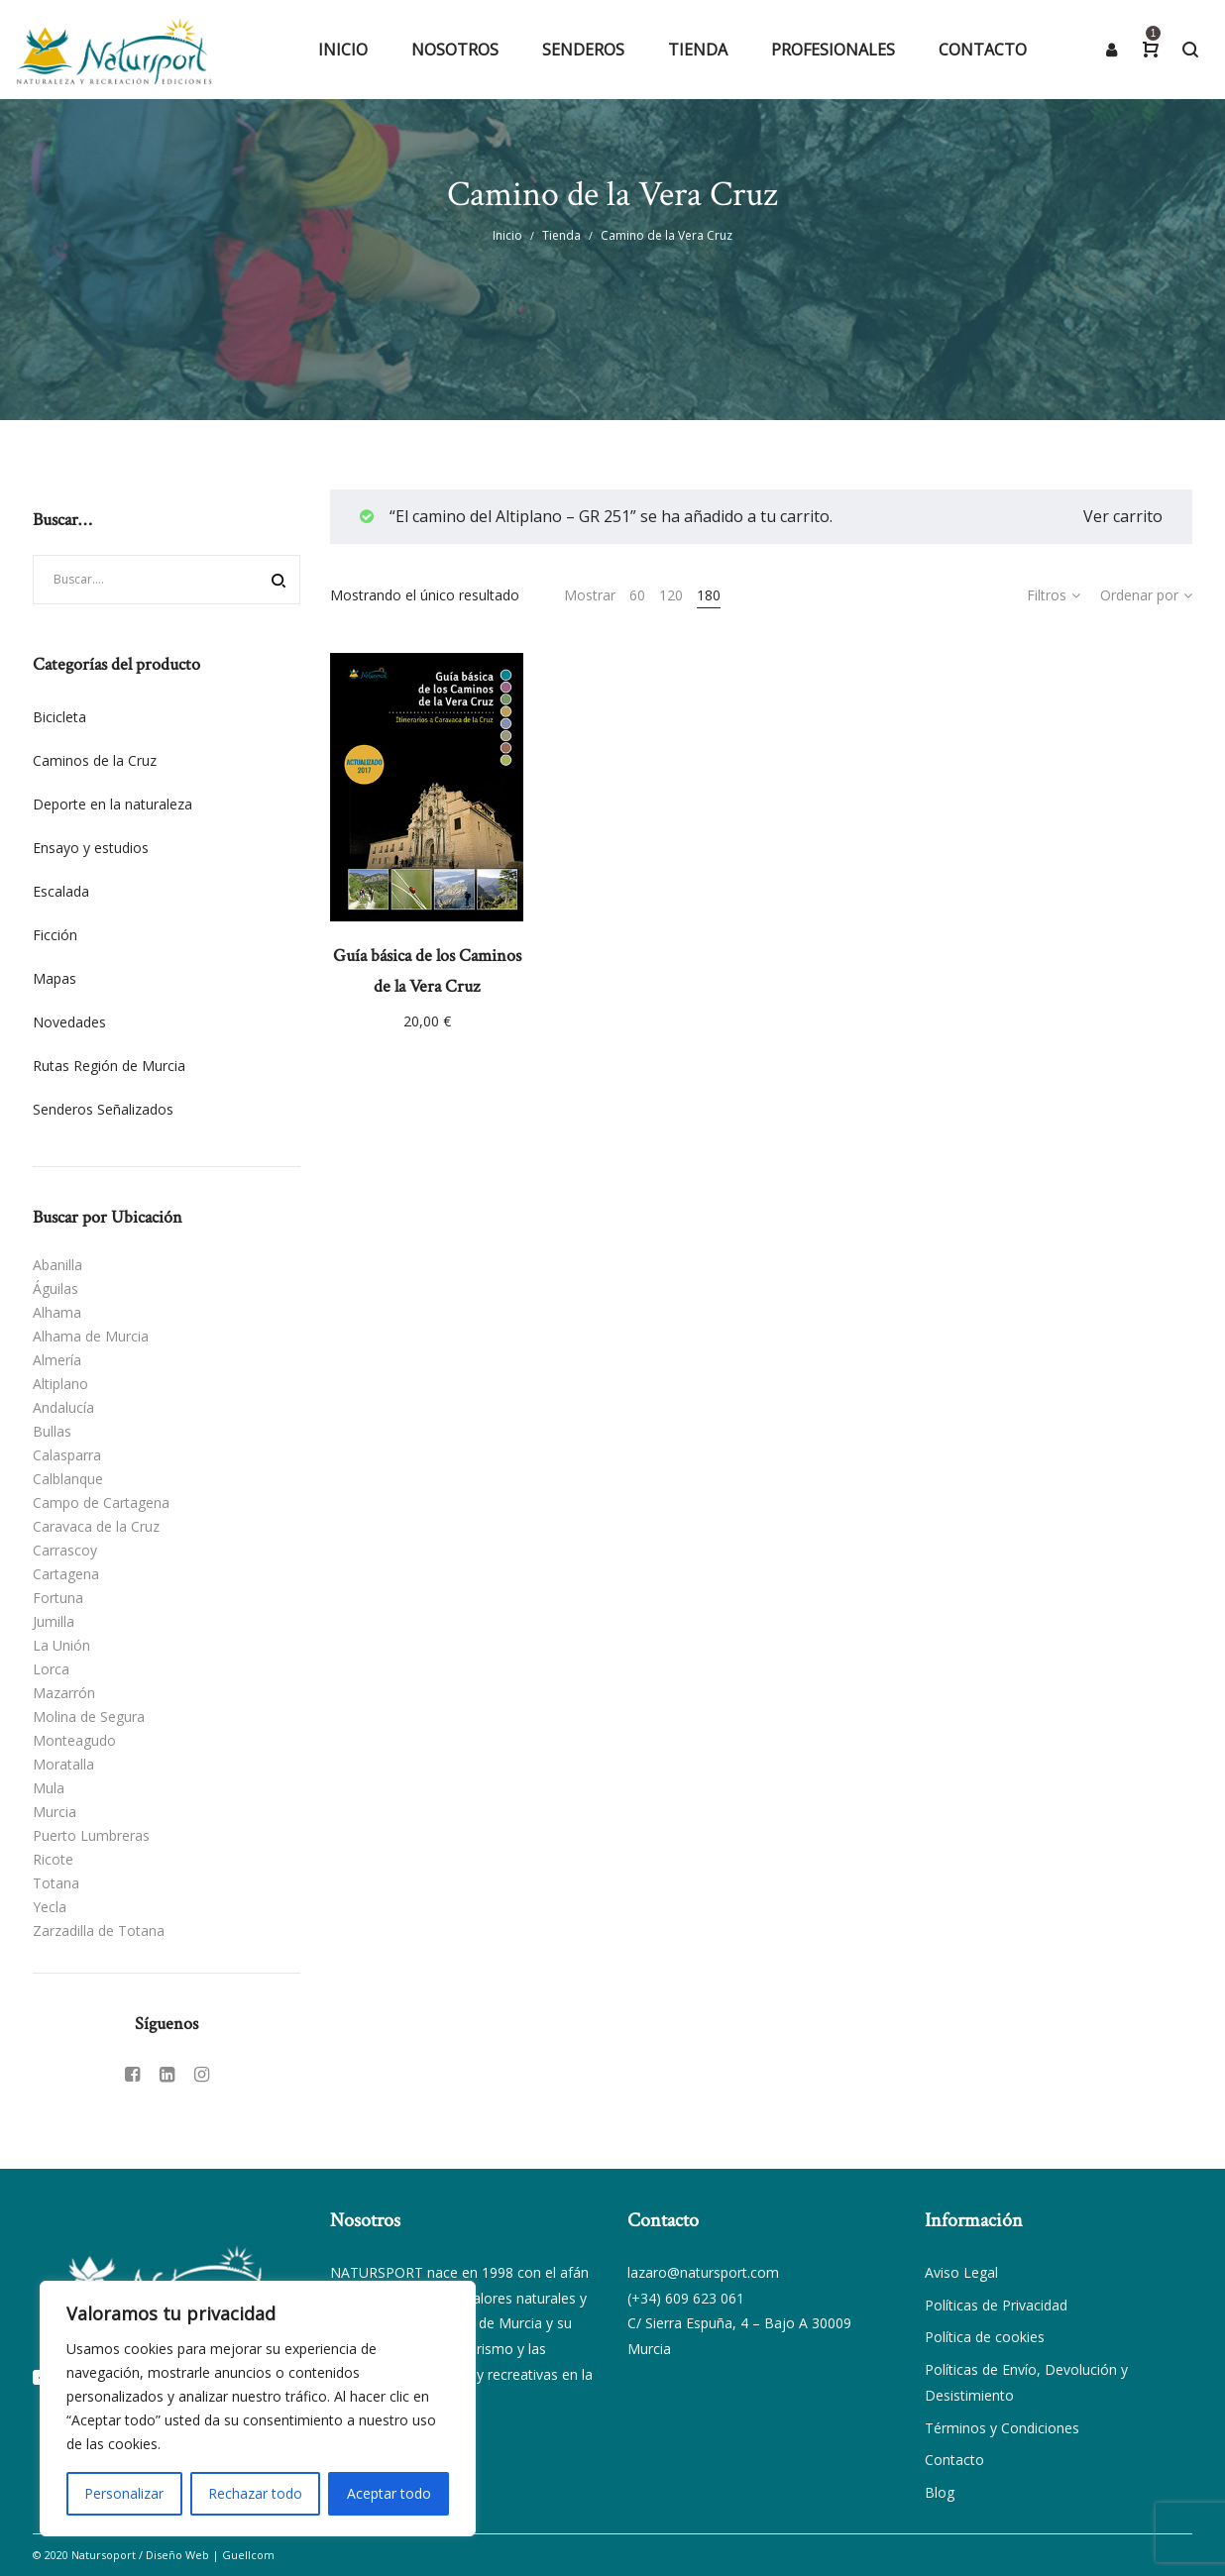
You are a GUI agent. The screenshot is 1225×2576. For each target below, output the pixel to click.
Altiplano (60, 1383)
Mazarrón (64, 1692)
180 (709, 595)
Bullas (52, 1431)
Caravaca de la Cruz (96, 1526)
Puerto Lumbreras (91, 1835)
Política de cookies (985, 2336)
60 (637, 595)
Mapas (54, 978)
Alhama (57, 1312)
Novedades (69, 1022)
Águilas (55, 1288)
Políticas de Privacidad (996, 2305)
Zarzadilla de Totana (99, 1930)
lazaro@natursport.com (703, 2272)
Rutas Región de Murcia (109, 1065)
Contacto (954, 2459)
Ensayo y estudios (91, 847)
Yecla (49, 1906)
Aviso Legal (961, 2272)
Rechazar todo (255, 2493)
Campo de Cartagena (101, 1502)
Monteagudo (74, 1740)
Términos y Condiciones (1002, 2427)
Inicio (507, 235)
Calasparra (67, 1455)
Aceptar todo (389, 2493)
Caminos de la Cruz (95, 760)
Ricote (53, 1859)
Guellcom (248, 2554)
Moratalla (63, 1764)
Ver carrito (1123, 516)
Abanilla (57, 1264)
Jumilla (53, 1621)
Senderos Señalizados (103, 1109)
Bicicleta (59, 716)
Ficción (55, 934)
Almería (57, 1359)
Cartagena (66, 1573)
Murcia (54, 1811)
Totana (56, 1883)
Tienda (561, 235)
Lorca (51, 1669)
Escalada (61, 891)
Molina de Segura (89, 1716)
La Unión (61, 1645)
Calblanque (68, 1478)
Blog (939, 2492)
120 (671, 595)
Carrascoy (65, 1550)
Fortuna (58, 1597)
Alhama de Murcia (91, 1336)
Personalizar (124, 2493)
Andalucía (63, 1407)
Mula (48, 1787)
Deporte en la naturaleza (112, 804)
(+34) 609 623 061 (685, 2298)
